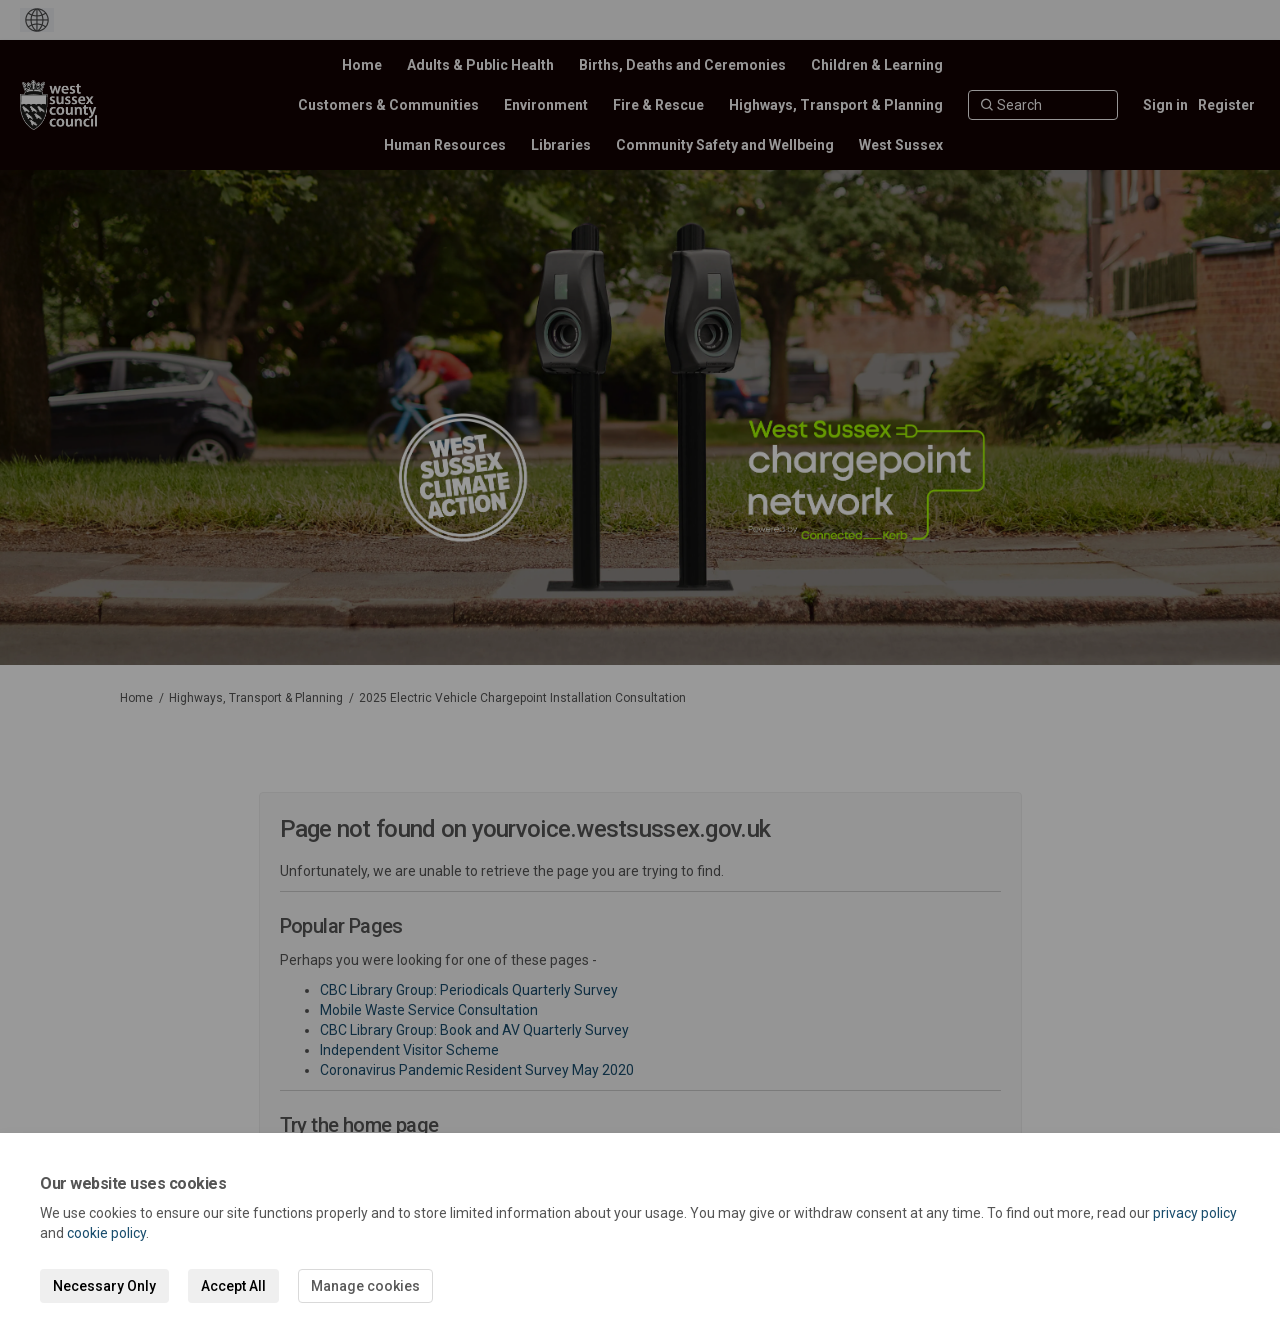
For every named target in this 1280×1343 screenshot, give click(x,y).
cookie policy (106, 1233)
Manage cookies (365, 1286)
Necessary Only (104, 1286)
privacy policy (1195, 1213)
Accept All (233, 1286)
